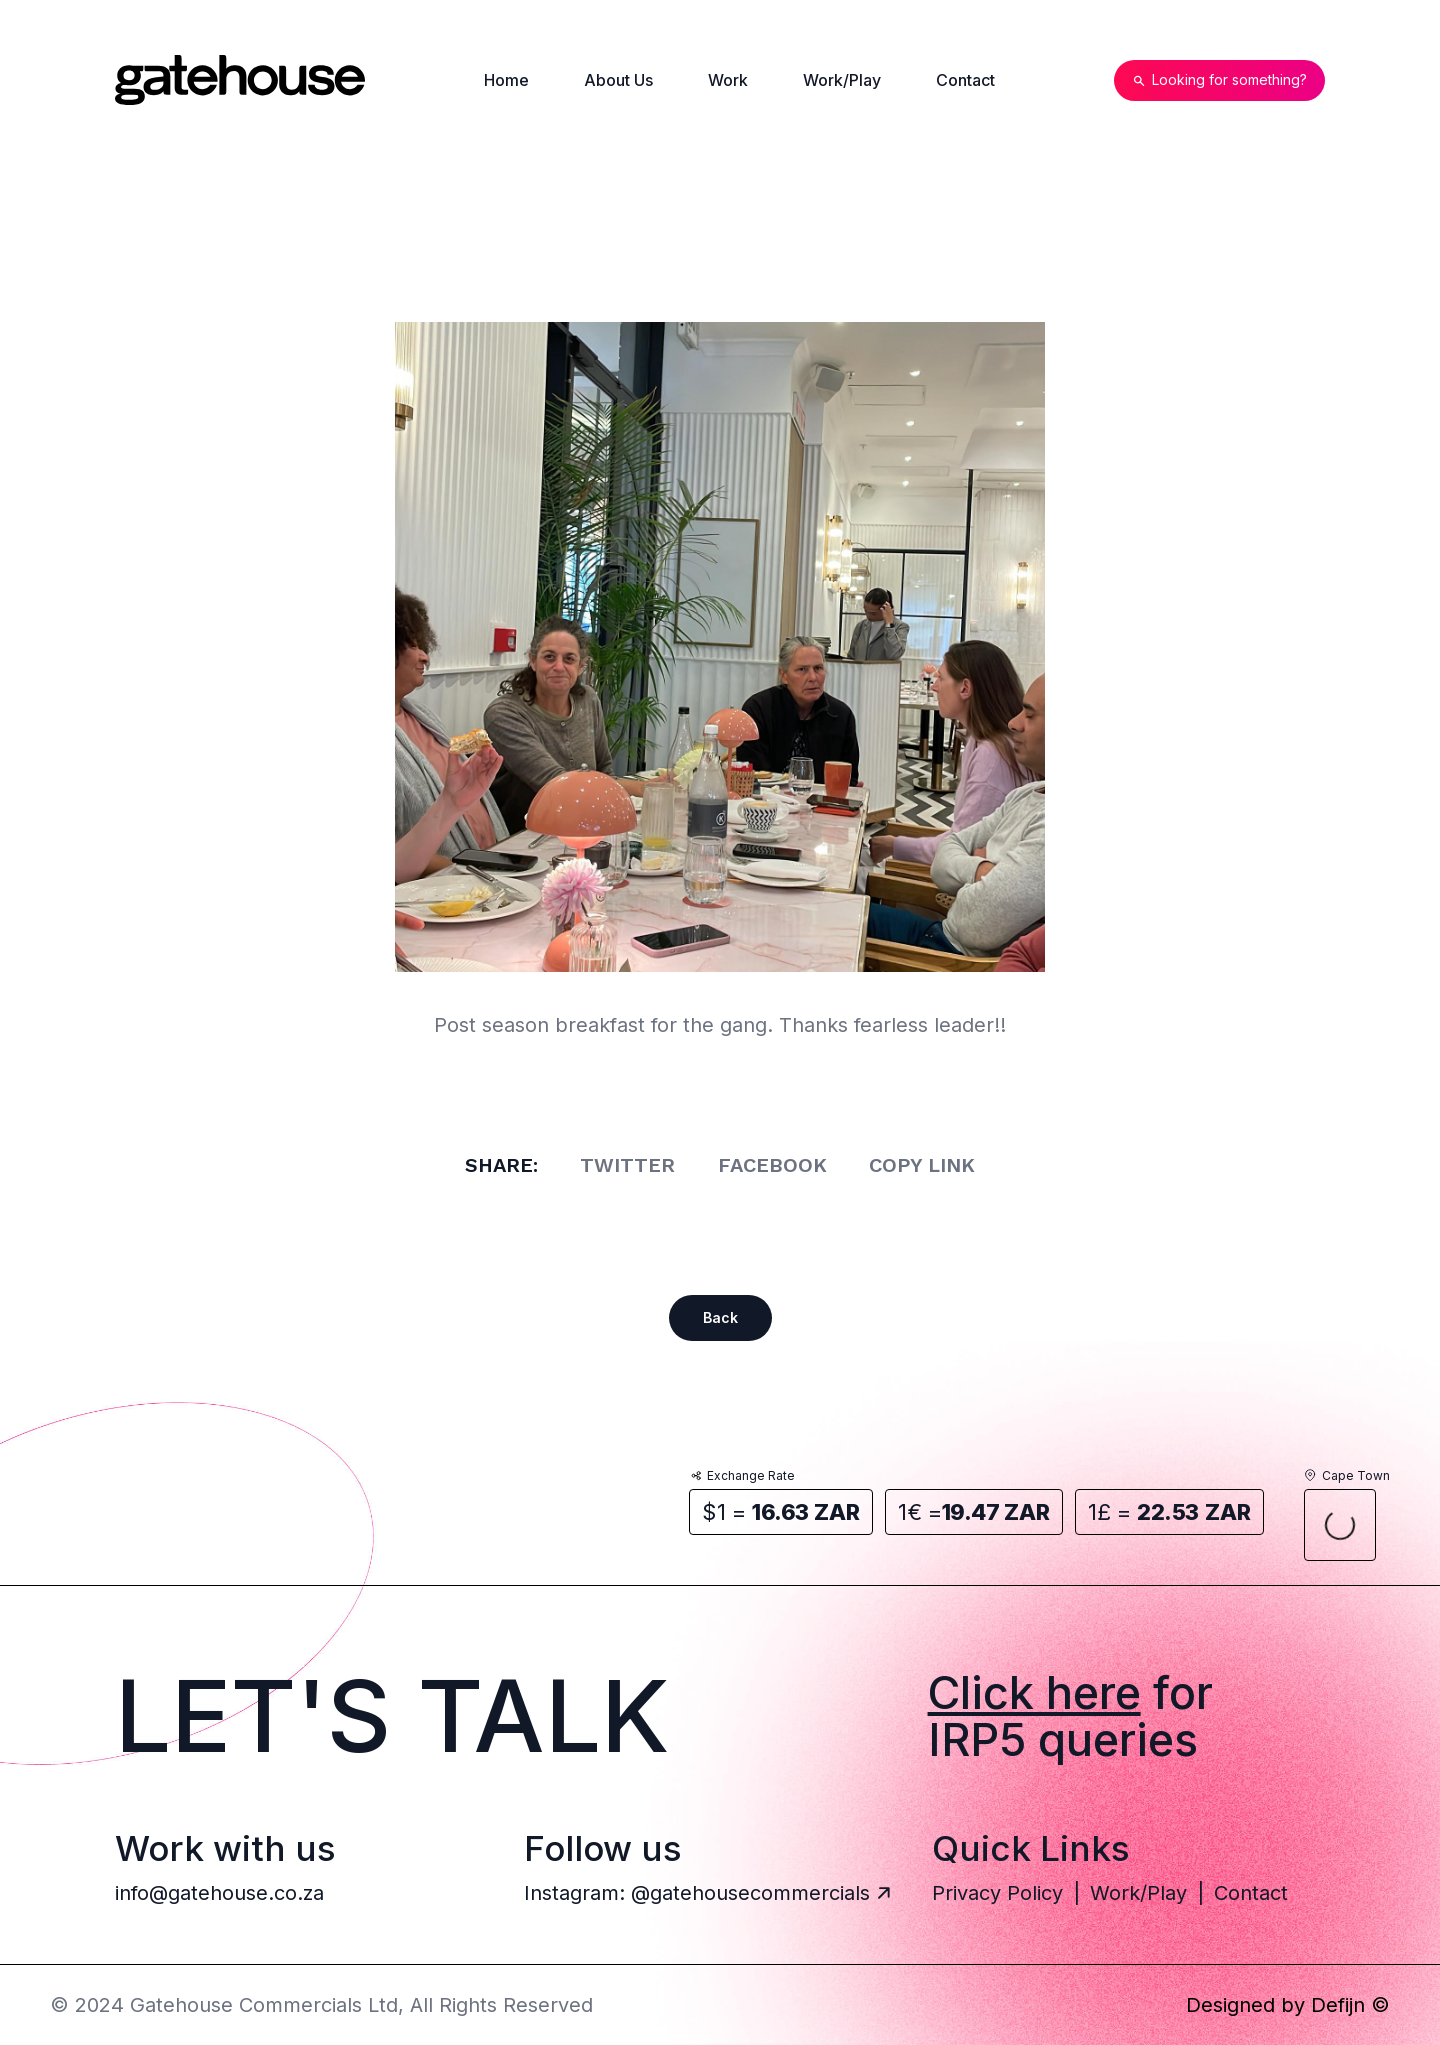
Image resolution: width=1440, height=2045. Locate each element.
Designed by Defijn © (1288, 2005)
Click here (1034, 1692)
